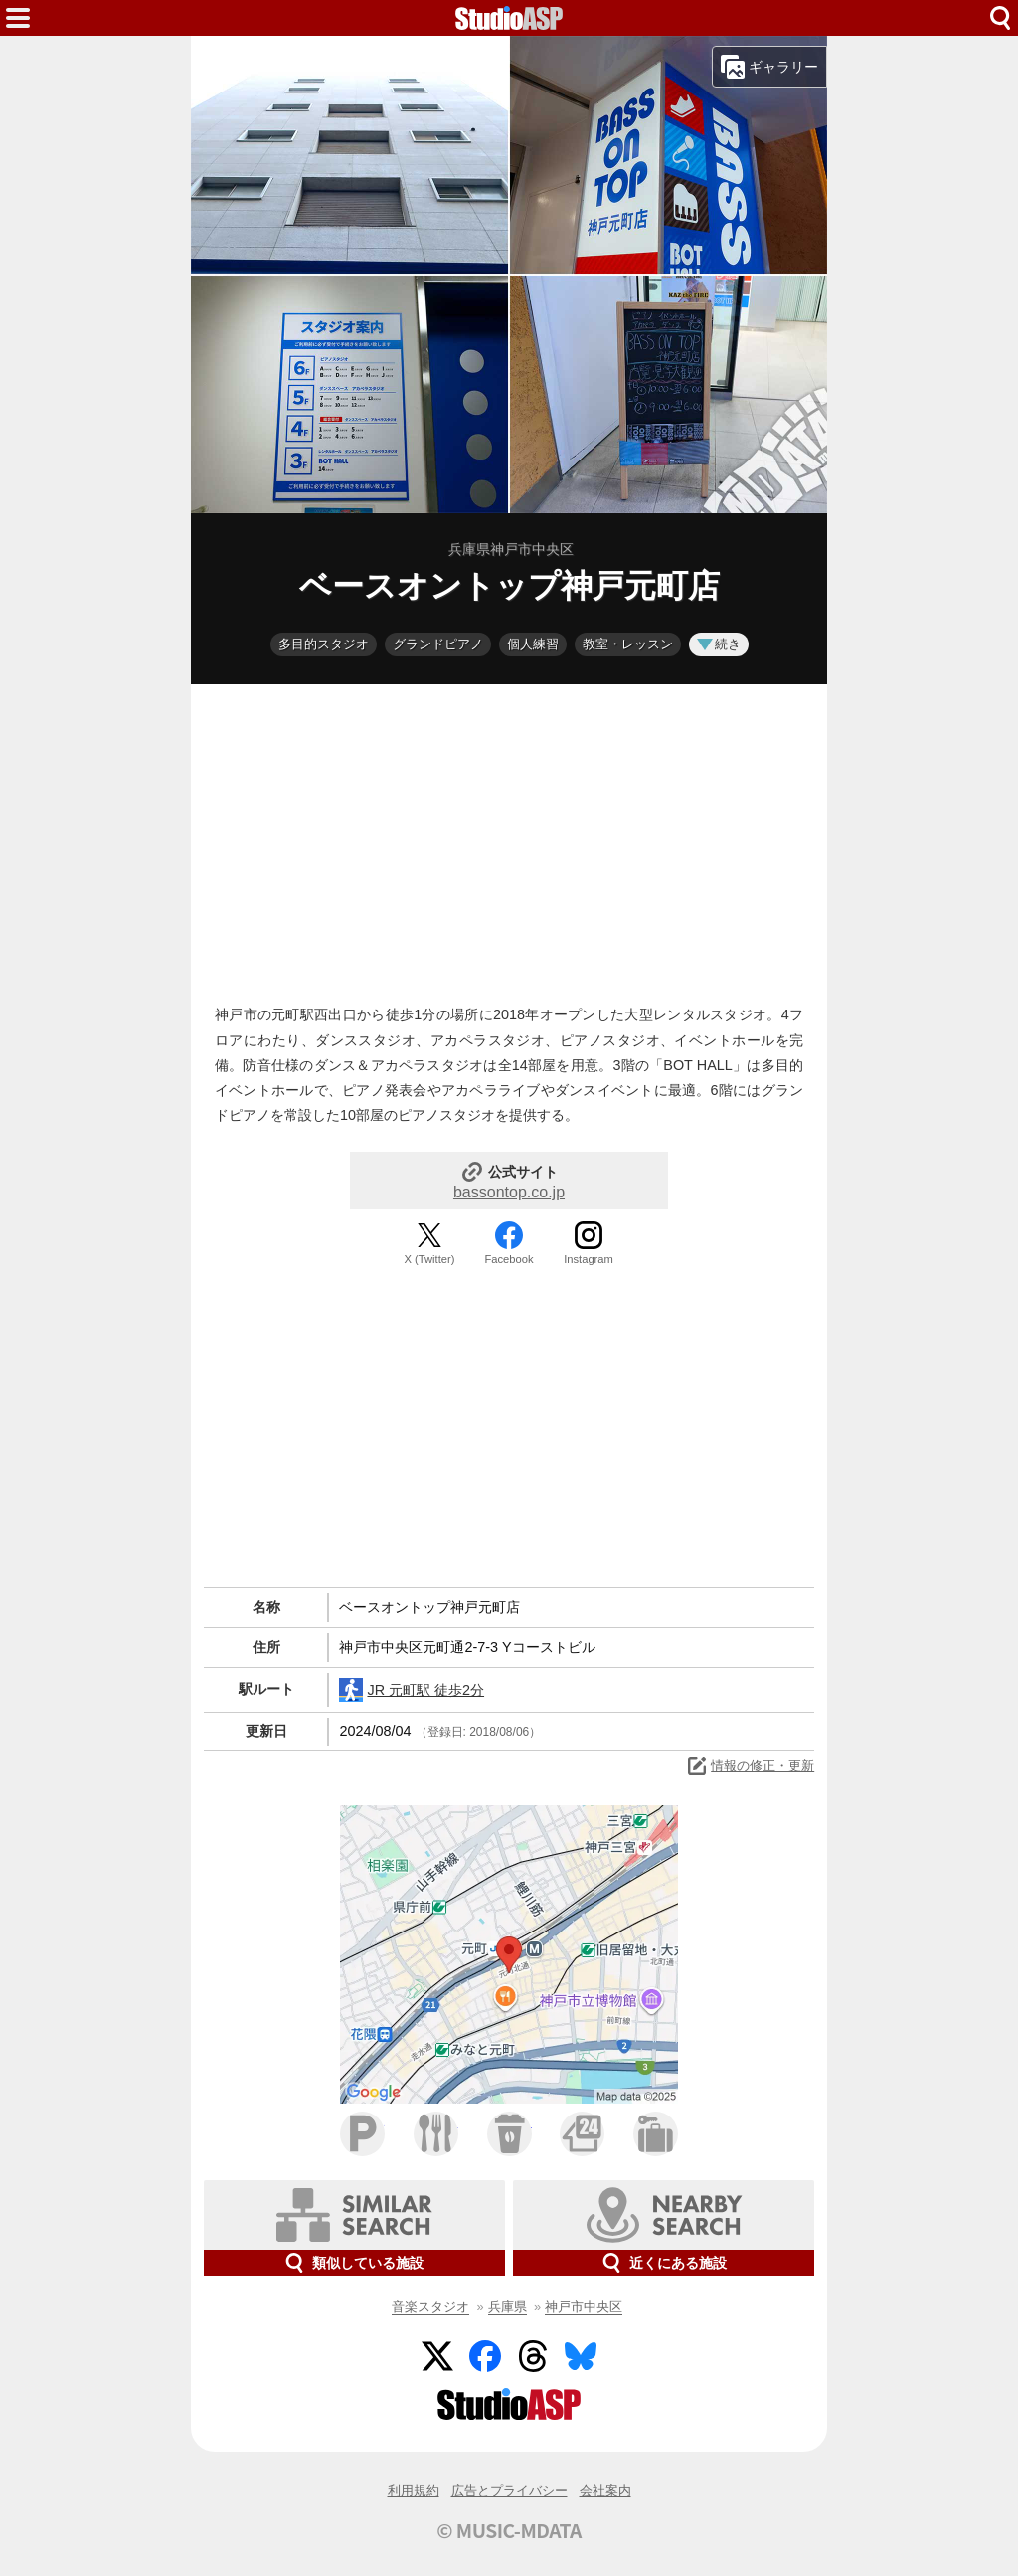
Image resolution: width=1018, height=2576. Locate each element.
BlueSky (580, 2356)
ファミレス (436, 2134)
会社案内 (605, 2491)
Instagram (588, 1259)
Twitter (437, 2356)
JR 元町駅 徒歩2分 (411, 1690)
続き (719, 644)
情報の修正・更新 (749, 1766)
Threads (533, 2356)
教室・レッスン (628, 644)
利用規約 (413, 2491)
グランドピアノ (438, 644)
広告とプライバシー (509, 2491)
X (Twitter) (430, 1259)
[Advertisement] (509, 839)
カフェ (509, 2134)
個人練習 (533, 644)
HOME (509, 18)
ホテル (655, 2134)
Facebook (508, 1259)
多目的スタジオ (323, 644)
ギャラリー (769, 67)
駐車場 (362, 2134)
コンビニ (582, 2134)
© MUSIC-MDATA (509, 2530)
